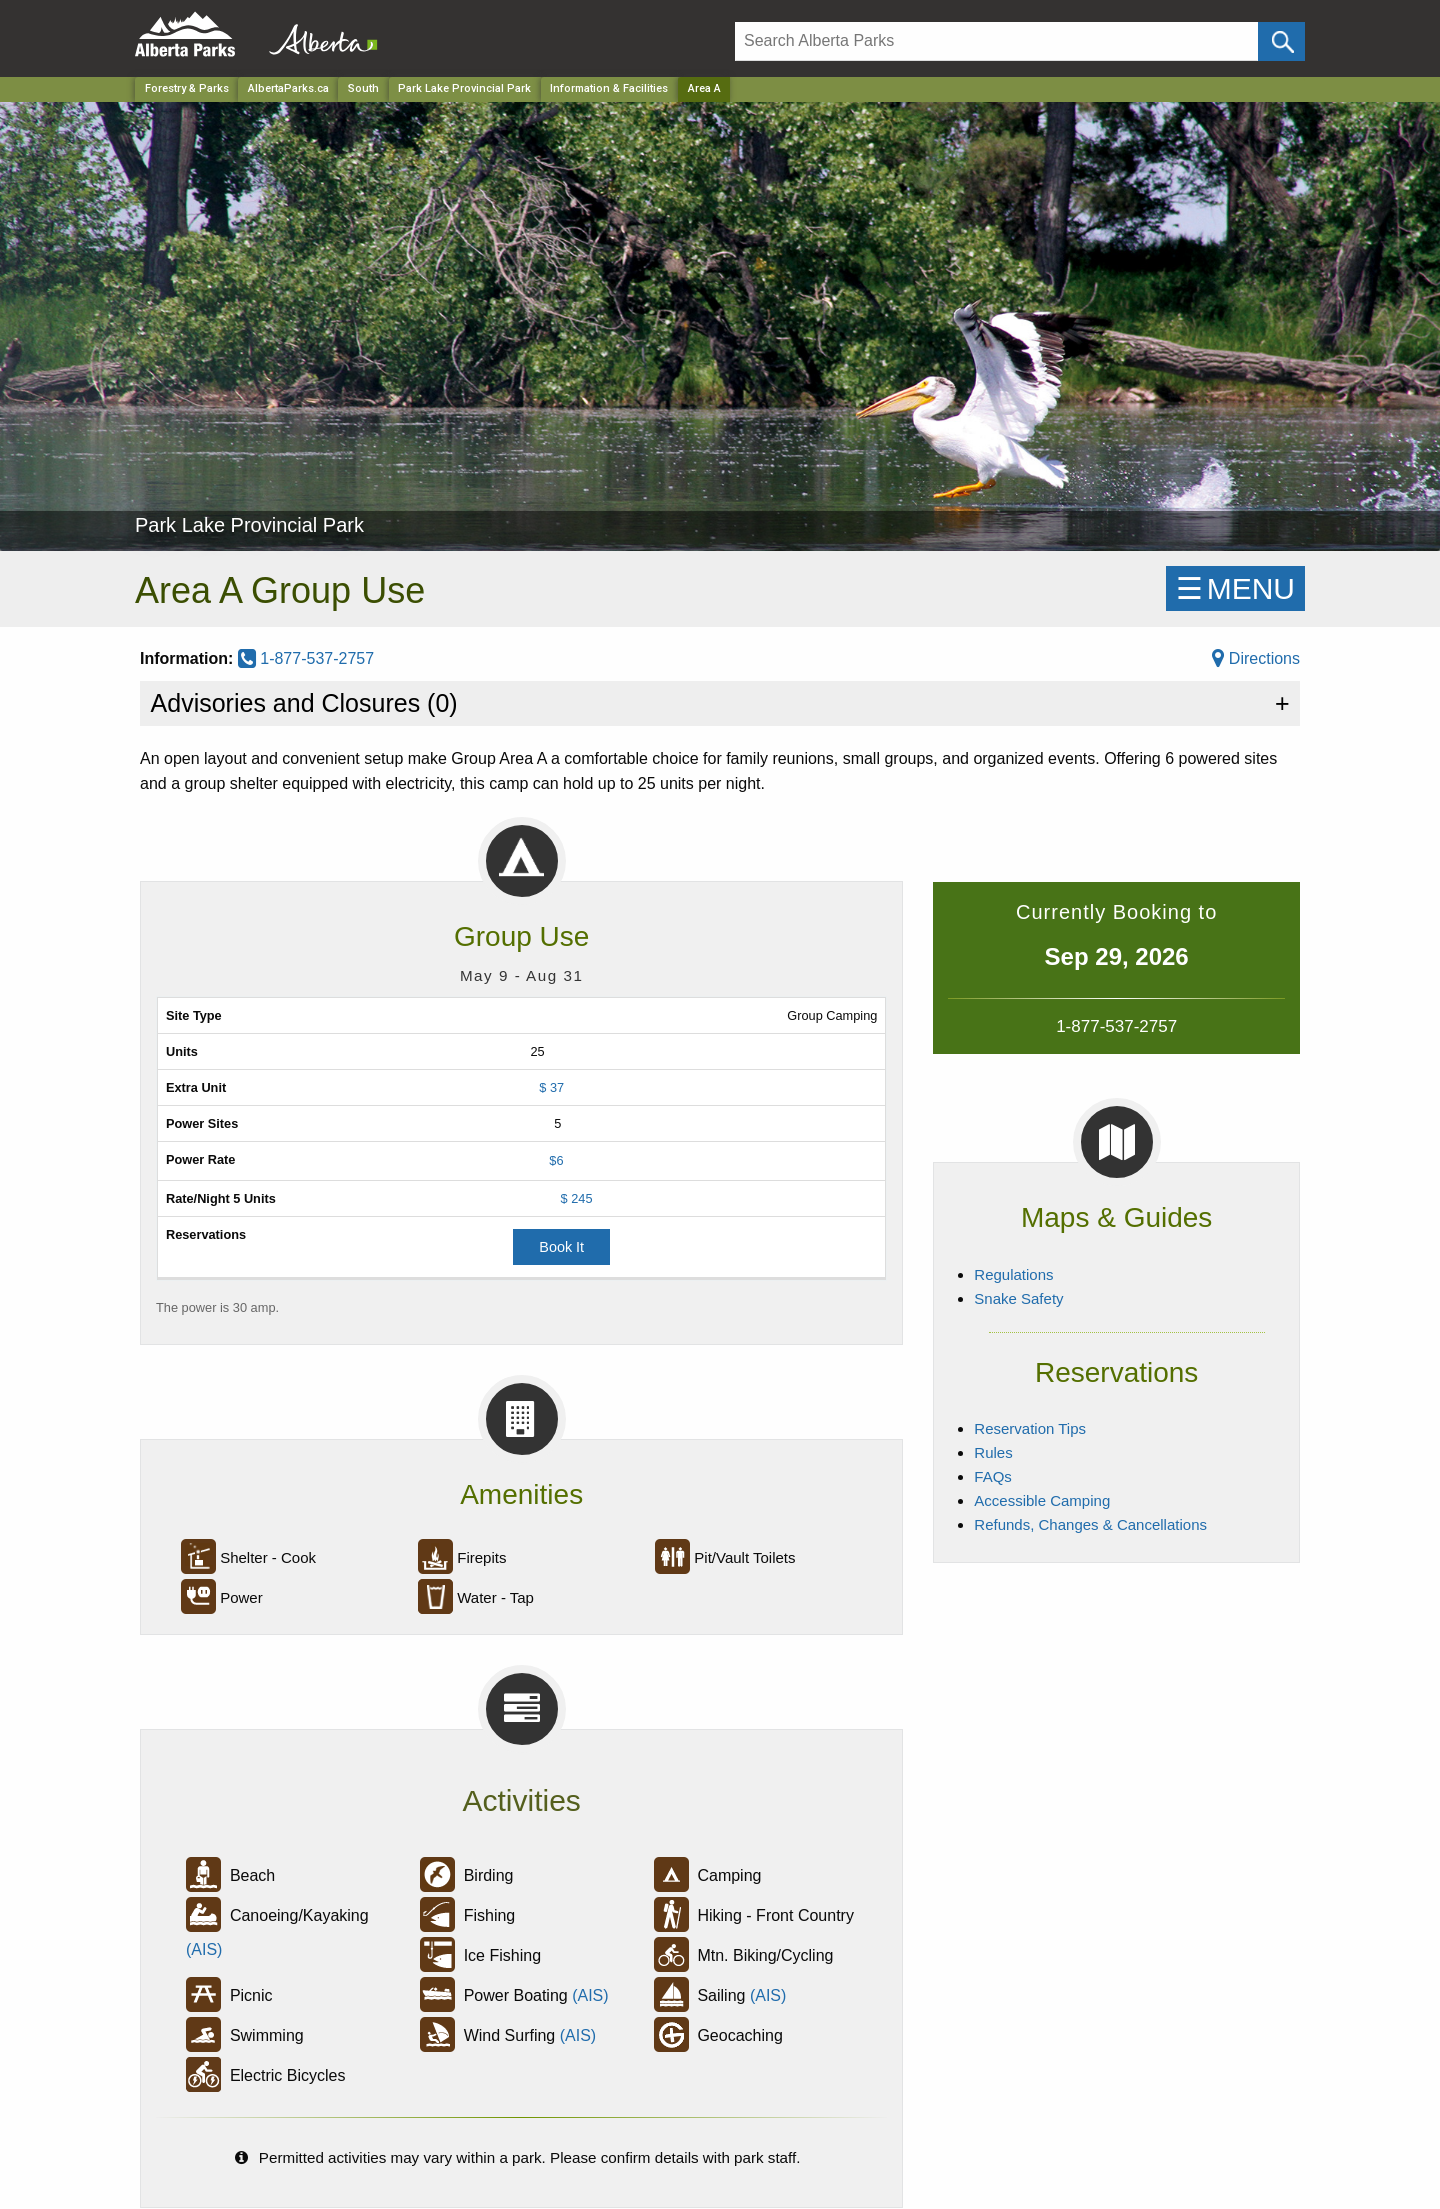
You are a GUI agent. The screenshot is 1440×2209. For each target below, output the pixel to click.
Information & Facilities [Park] (609, 88)
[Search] (996, 41)
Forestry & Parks (187, 88)
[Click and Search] (1281, 41)
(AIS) (204, 1949)
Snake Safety (1018, 1298)
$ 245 (577, 1198)
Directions (1256, 658)
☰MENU (1235, 588)
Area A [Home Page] (704, 88)
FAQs (993, 1476)
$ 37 (551, 1087)
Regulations (1013, 1274)
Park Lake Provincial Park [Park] (464, 88)
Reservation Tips (1030, 1428)
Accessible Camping (1042, 1500)
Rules (993, 1452)
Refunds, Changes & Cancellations (1090, 1524)
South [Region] (363, 88)
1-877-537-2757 (306, 658)
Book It (561, 1247)
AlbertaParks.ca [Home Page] (288, 88)
